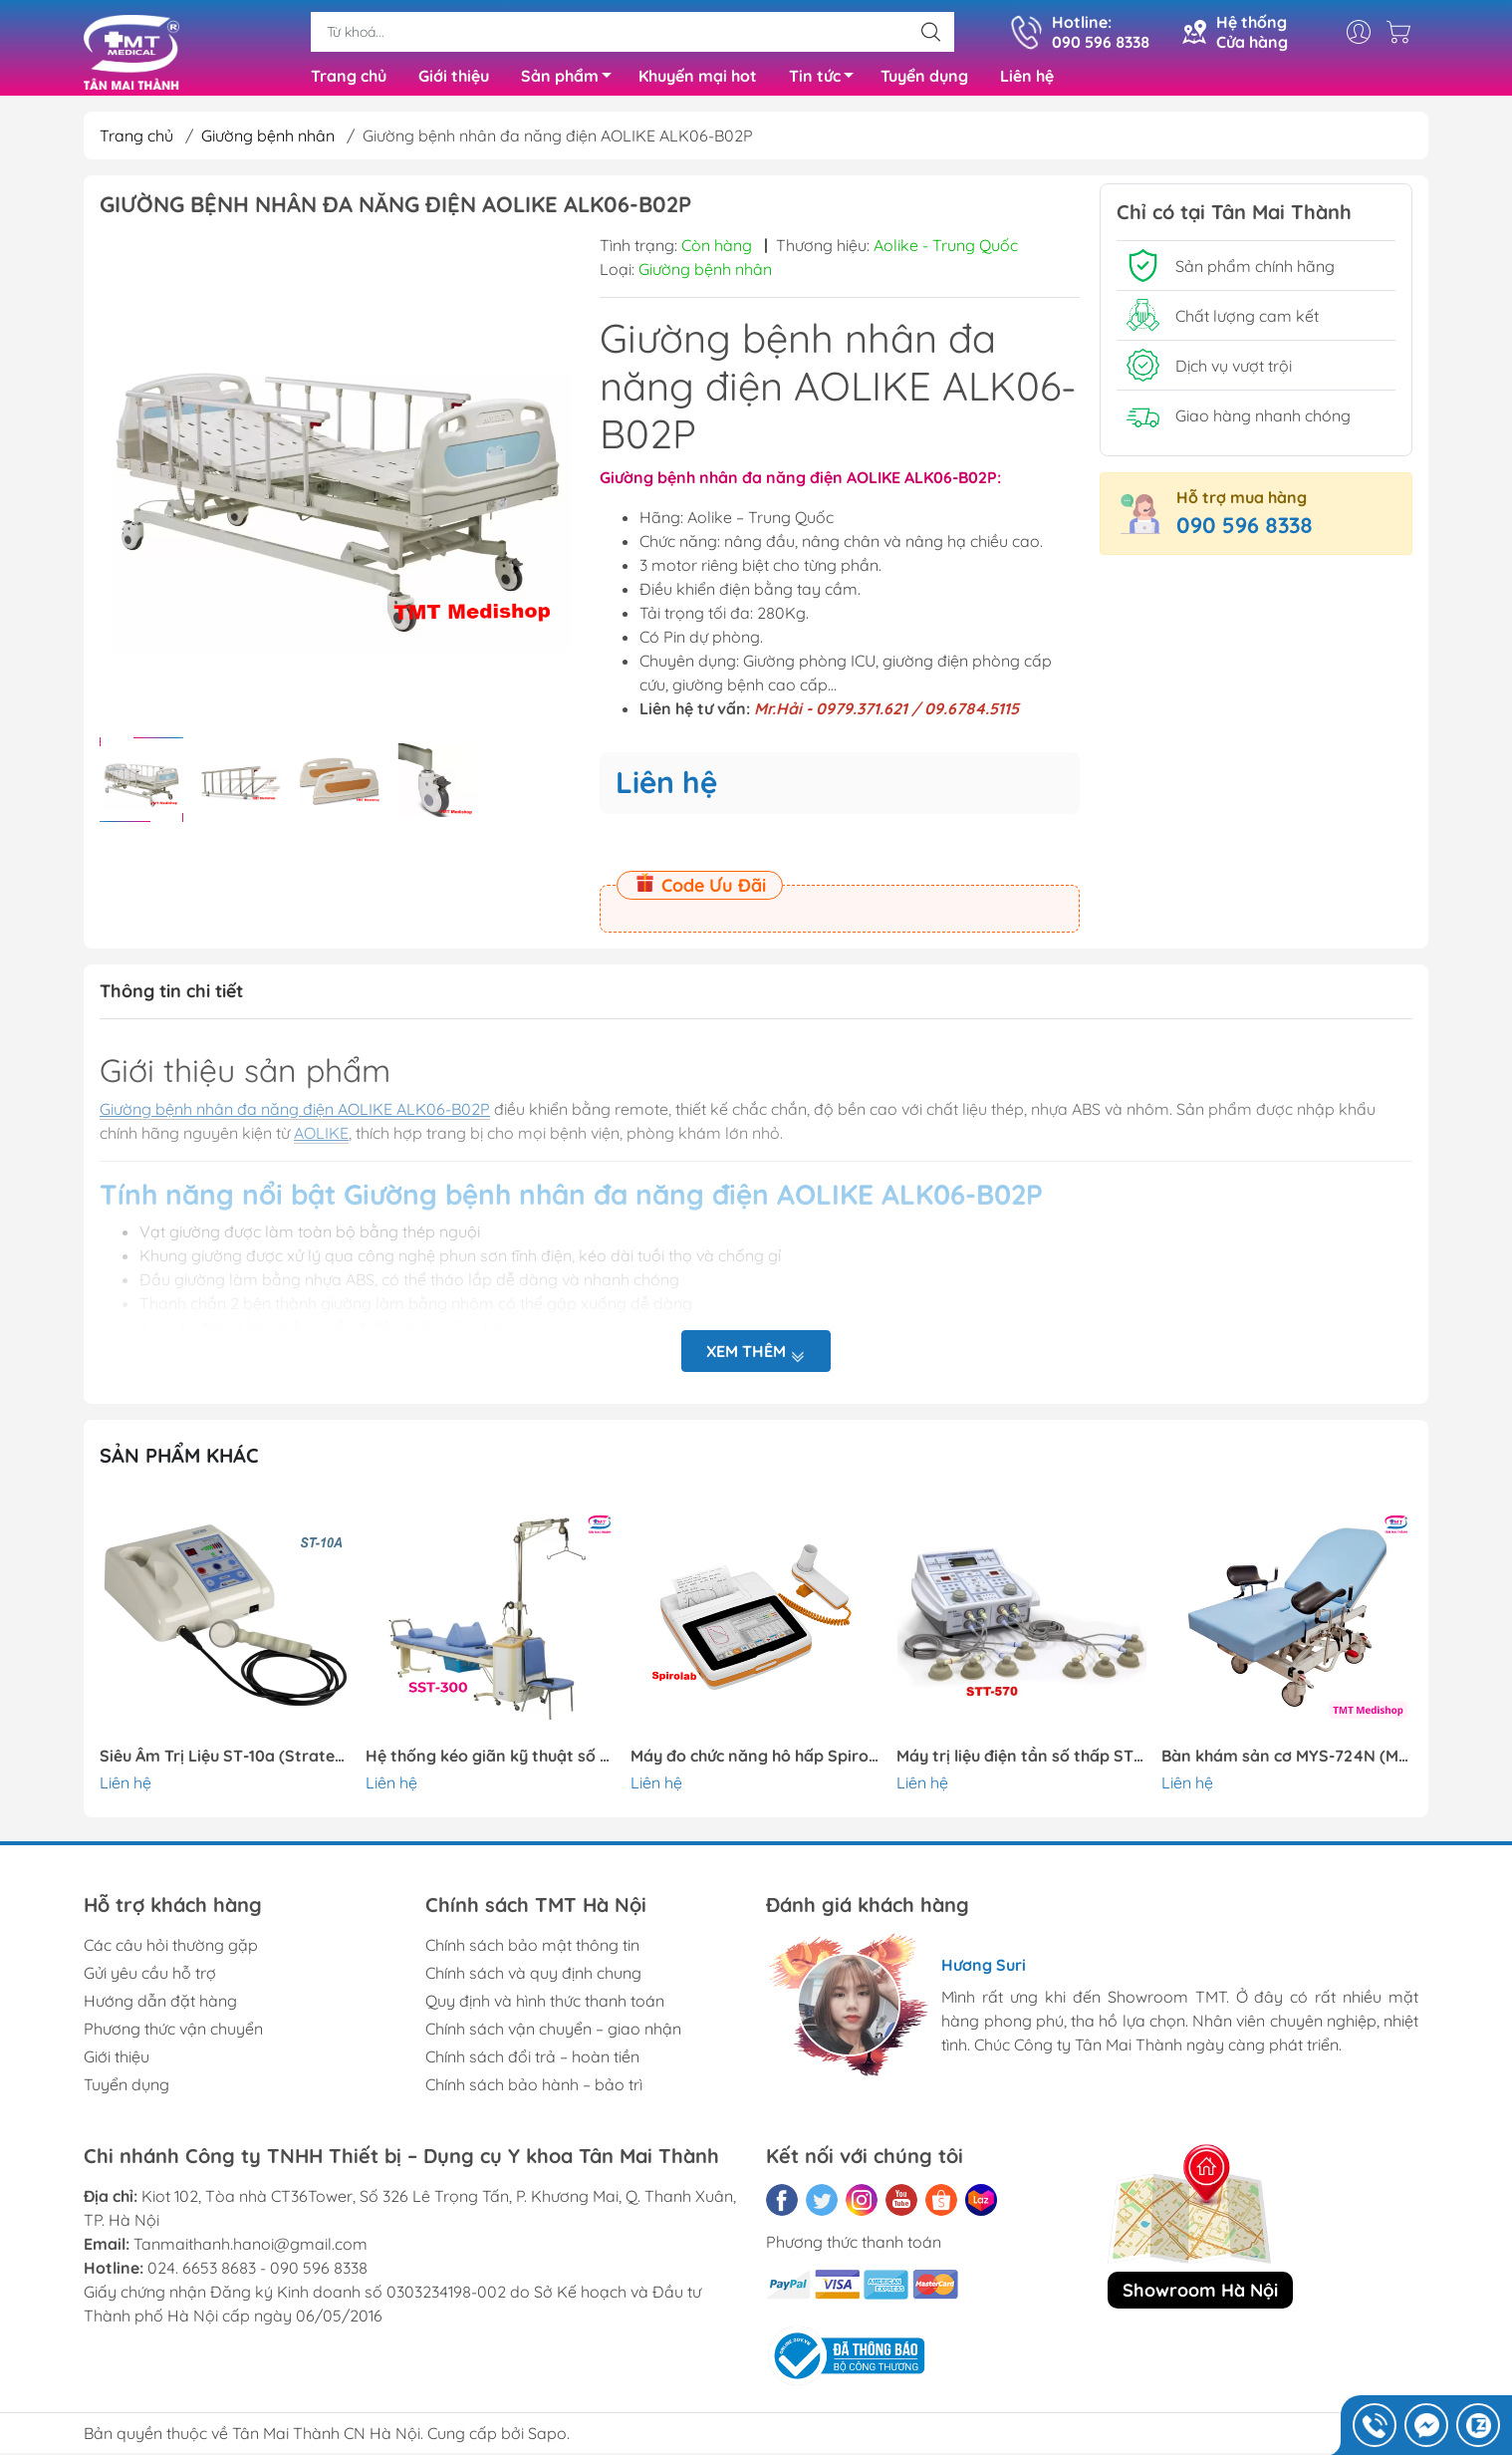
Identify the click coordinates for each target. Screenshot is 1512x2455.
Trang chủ (348, 80)
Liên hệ (1027, 80)
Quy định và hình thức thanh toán (544, 2009)
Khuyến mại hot (697, 80)
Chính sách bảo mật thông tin (532, 1953)
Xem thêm (756, 1359)
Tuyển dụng (924, 80)
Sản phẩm (572, 83)
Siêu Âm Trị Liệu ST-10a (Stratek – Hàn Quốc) (225, 1764)
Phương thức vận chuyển (173, 2036)
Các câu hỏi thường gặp (171, 1953)
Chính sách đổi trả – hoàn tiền (532, 2064)
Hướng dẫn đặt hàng (160, 2009)
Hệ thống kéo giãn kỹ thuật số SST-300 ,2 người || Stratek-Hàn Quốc (491, 1764)
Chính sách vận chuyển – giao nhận (553, 2036)
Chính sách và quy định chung (533, 1981)
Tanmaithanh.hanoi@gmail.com (250, 2252)
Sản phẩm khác (179, 1463)
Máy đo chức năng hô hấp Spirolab (756, 1764)
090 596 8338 (1244, 533)
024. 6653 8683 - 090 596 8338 (257, 2276)
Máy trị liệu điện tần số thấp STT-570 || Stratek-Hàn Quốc (1021, 1764)
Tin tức (827, 83)
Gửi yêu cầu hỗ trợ (150, 1981)
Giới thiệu (453, 80)
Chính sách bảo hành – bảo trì (533, 2092)
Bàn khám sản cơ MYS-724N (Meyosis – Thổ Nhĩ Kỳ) (1286, 1764)
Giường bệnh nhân (268, 143)
